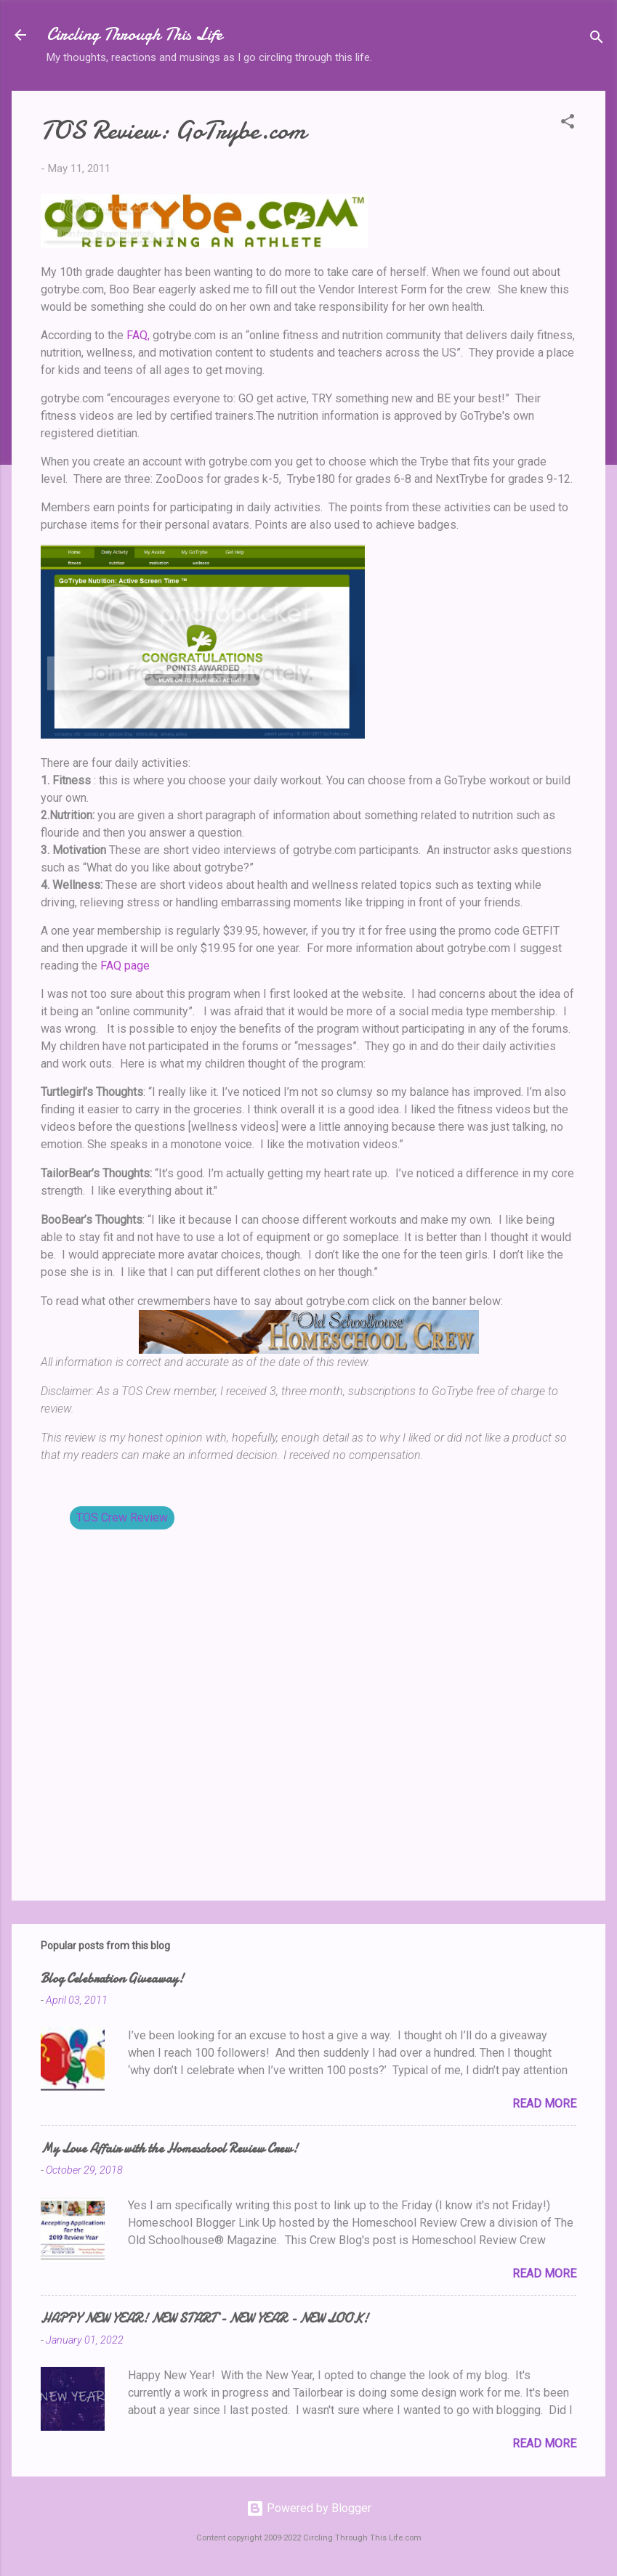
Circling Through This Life (134, 34)
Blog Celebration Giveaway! (112, 1979)
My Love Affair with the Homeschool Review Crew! (169, 2149)
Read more (544, 2103)
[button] (567, 124)
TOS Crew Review (122, 1517)
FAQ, (138, 335)
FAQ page (125, 965)
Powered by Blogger (308, 2508)
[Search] (596, 39)
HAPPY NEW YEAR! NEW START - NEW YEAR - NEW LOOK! (204, 2318)
